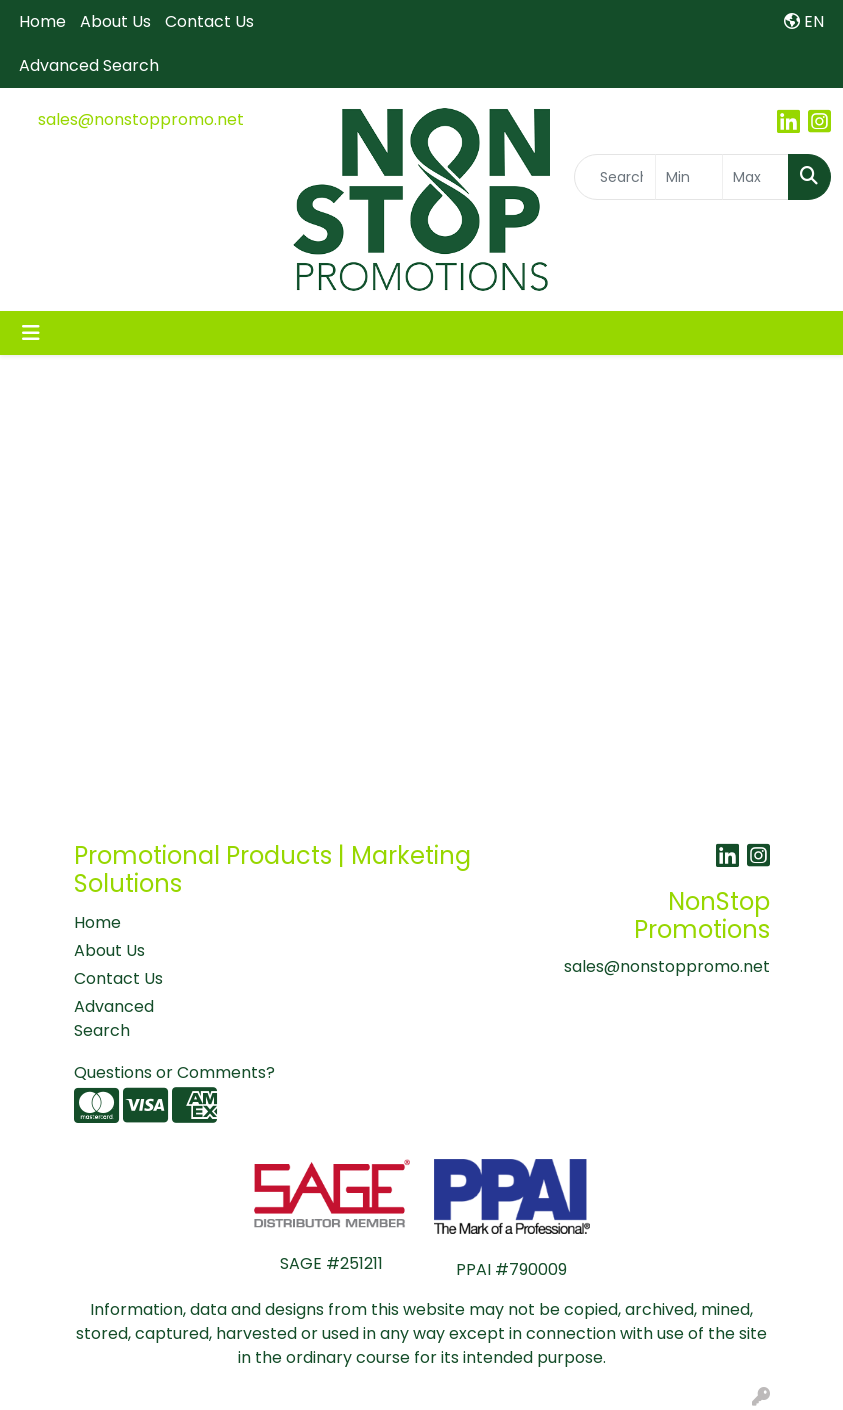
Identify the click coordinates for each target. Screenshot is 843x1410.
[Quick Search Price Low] (688, 177)
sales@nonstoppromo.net (141, 119)
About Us (115, 21)
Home (42, 21)
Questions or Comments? (174, 1072)
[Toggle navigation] (31, 333)
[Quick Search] (615, 177)
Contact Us (209, 21)
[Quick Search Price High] (755, 177)
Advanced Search (89, 65)
